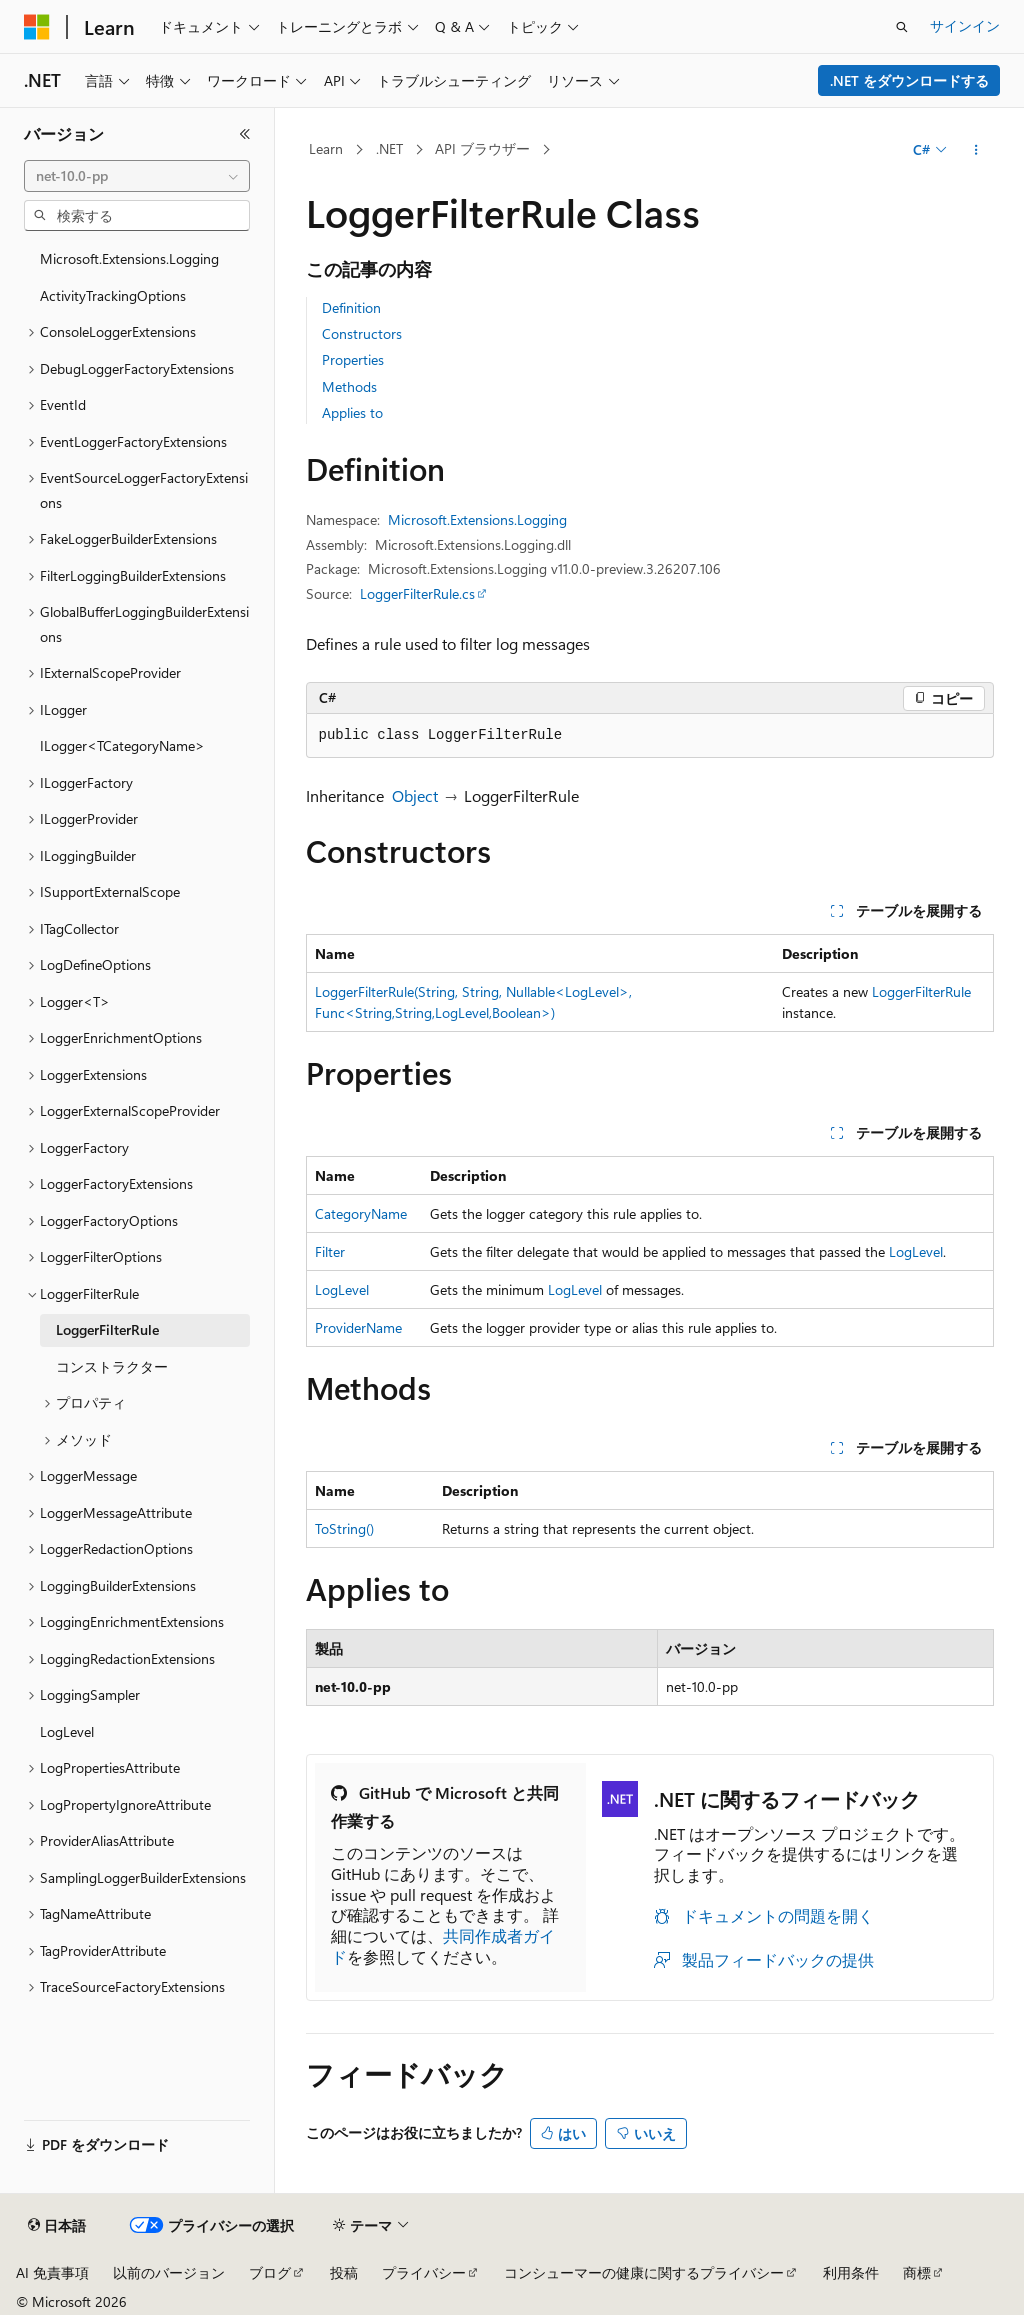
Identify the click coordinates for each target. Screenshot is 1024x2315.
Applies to (352, 412)
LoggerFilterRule (921, 991)
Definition (351, 307)
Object (415, 795)
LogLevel (916, 1251)
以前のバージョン (169, 2272)
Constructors (362, 333)
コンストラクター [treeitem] (112, 1366)
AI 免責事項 (52, 2272)
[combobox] (137, 176)
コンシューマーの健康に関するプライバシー (644, 2272)
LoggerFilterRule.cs (417, 593)
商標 (917, 2272)
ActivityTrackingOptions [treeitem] (113, 295)
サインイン (965, 25)
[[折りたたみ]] (245, 134)
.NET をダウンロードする (909, 80)
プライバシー (424, 2272)
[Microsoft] (37, 27)
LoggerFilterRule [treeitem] (107, 1329)
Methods (349, 386)
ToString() (344, 1528)
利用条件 (851, 2272)
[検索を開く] (902, 27)
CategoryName (361, 1213)
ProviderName (358, 1327)
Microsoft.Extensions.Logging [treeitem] (129, 258)
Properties (353, 359)
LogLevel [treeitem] (67, 1731)
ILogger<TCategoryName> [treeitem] (122, 745)
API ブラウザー (482, 148)
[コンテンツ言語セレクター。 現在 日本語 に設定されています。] (57, 2226)
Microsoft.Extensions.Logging (477, 519)
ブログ (270, 2272)
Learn (326, 148)
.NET (389, 148)
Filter (330, 1251)
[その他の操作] (975, 150)
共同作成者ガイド (443, 1946)
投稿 (344, 2272)
